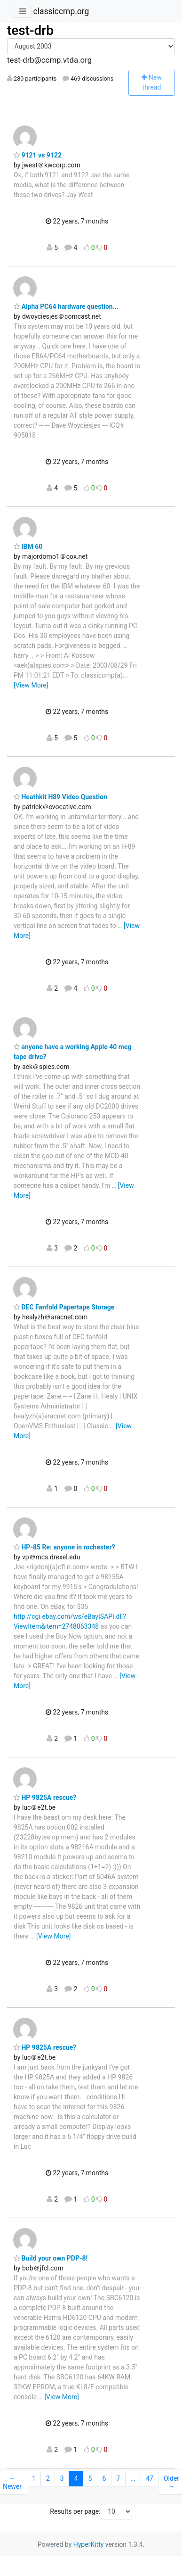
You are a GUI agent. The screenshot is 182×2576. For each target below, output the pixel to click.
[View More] (31, 685)
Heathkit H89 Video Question (60, 797)
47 (149, 2478)
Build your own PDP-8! (50, 2258)
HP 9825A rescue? (45, 1797)
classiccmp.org (61, 11)
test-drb (30, 30)
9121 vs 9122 (38, 155)
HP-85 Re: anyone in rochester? (64, 1547)
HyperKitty (88, 2544)
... (132, 2478)
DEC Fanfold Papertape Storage (64, 1307)
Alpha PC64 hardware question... (66, 306)
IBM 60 (28, 546)
